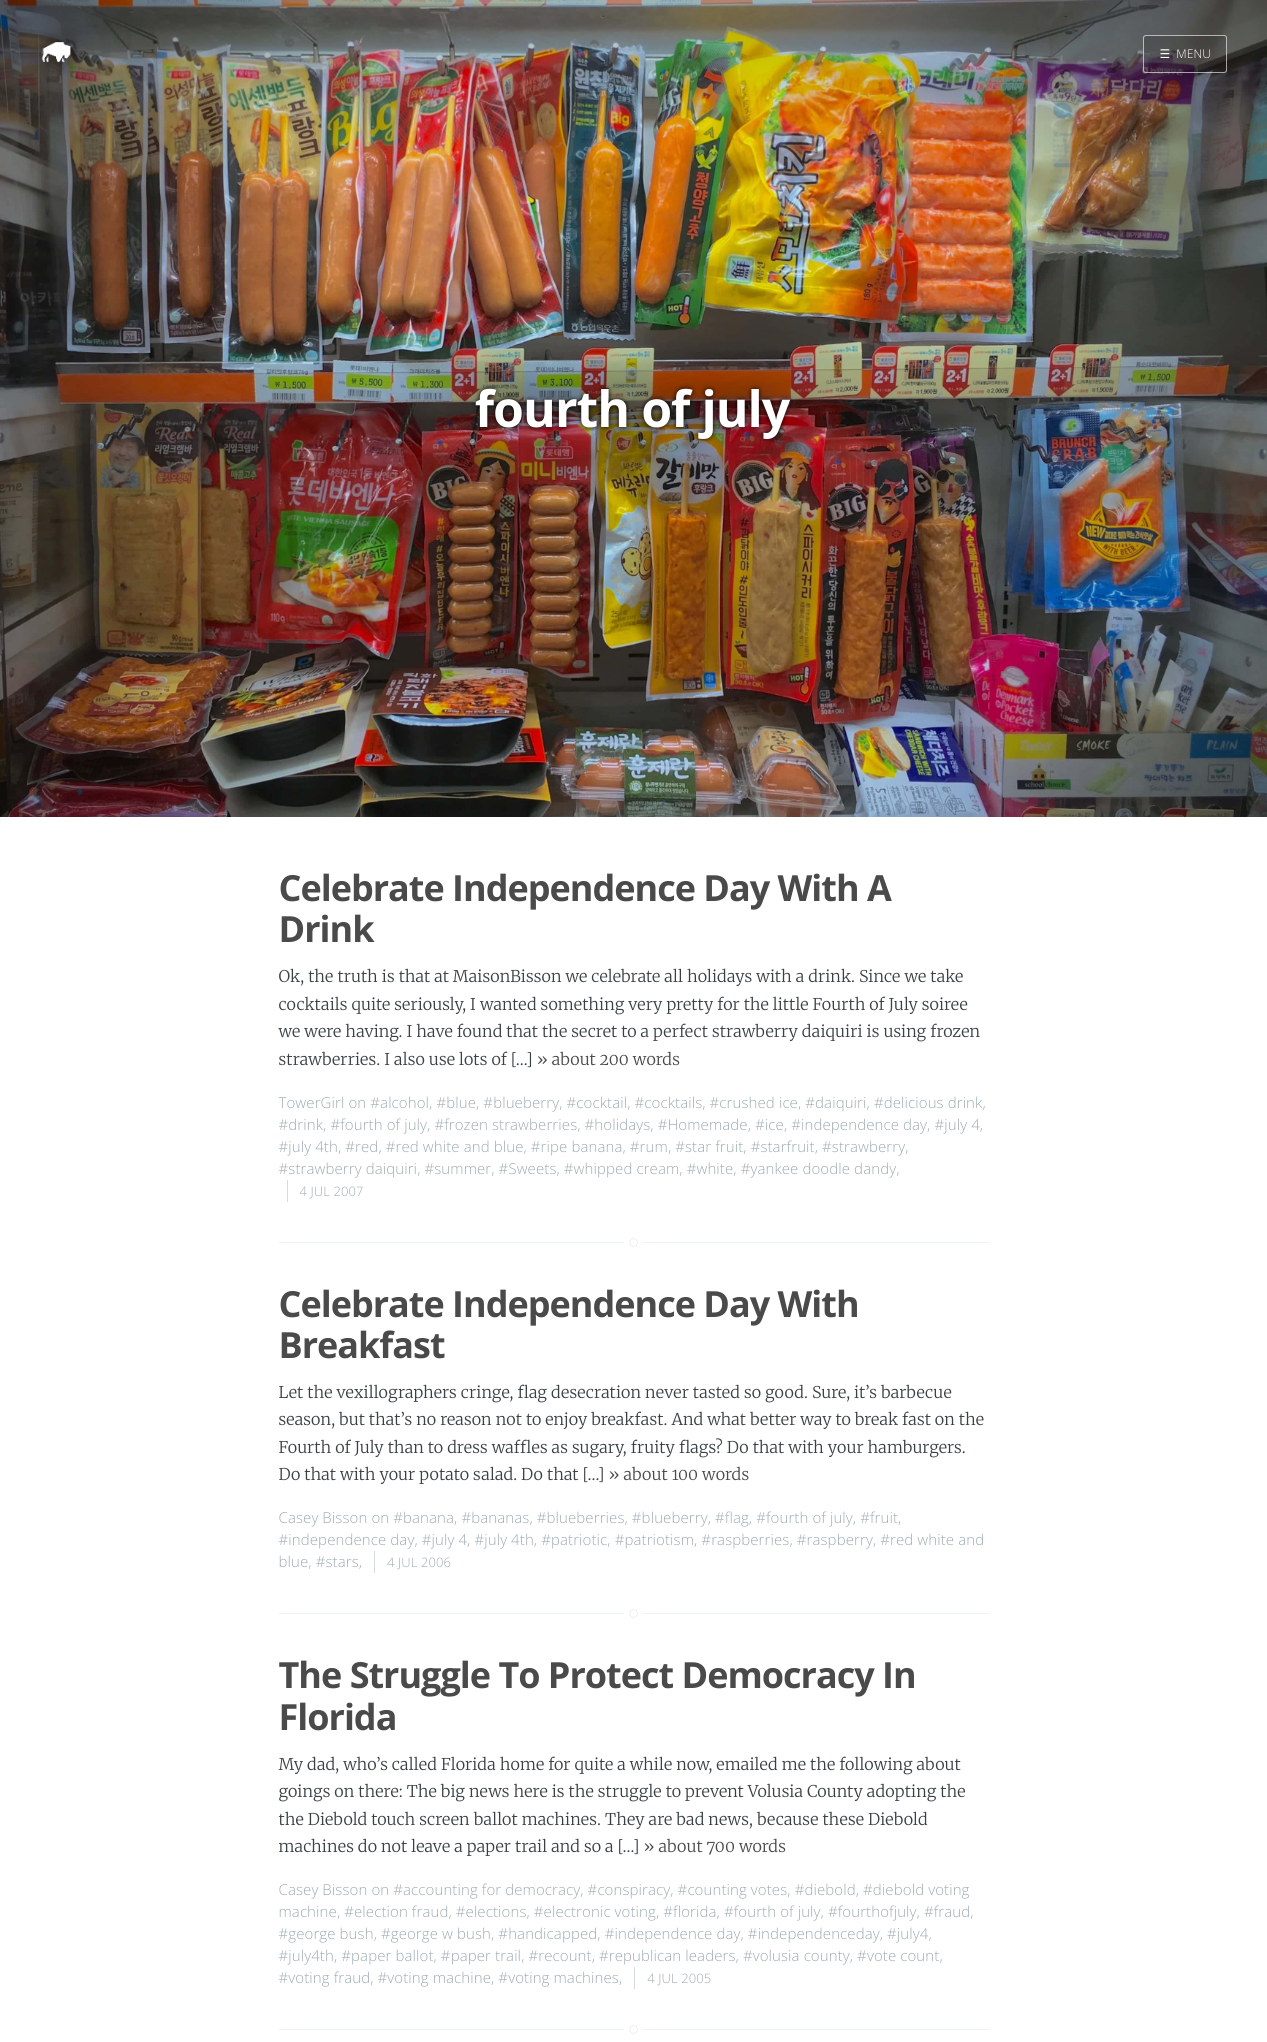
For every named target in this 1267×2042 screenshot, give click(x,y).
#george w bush (436, 1934)
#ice (769, 1125)
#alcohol (399, 1103)
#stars (337, 1562)
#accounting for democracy (486, 1890)
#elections (491, 1912)
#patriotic (574, 1540)
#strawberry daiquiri (348, 1169)
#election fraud (396, 1912)
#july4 (907, 1934)
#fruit (879, 1518)
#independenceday (814, 1934)
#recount (559, 1956)
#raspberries (745, 1540)
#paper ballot (387, 1956)
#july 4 (956, 1125)
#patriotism (654, 1540)
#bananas (495, 1518)
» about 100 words (679, 1475)
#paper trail (481, 1956)
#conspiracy (629, 1890)
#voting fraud (325, 1978)
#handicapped (547, 1934)
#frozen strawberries (505, 1125)
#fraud (947, 1912)
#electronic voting (595, 1912)
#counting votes (733, 1890)
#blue (456, 1103)
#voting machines (558, 1978)
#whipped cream (622, 1169)
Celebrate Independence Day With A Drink (585, 908)
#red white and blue (455, 1147)
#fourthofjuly (872, 1912)
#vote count (898, 1956)
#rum (649, 1147)
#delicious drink (928, 1103)
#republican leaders (667, 1956)
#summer (457, 1169)
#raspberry (835, 1540)
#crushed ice (754, 1103)
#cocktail (597, 1103)
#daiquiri (835, 1103)
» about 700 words (715, 1847)
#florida (689, 1912)
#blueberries (581, 1518)
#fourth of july (378, 1125)
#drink (301, 1125)
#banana (423, 1518)
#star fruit (709, 1147)
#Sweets (528, 1169)
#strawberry (863, 1147)
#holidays (618, 1125)
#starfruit (783, 1147)
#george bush (326, 1934)
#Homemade (703, 1125)
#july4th (306, 1956)
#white (710, 1169)
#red (361, 1147)
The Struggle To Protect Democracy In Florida (597, 1695)
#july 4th (308, 1147)
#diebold (825, 1890)
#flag (732, 1518)
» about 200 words (608, 1060)
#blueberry (521, 1103)
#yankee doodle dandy (819, 1169)
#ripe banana (577, 1147)
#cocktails (669, 1103)
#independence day (859, 1125)
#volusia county (796, 1956)
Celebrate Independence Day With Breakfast (569, 1324)
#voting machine (435, 1978)
